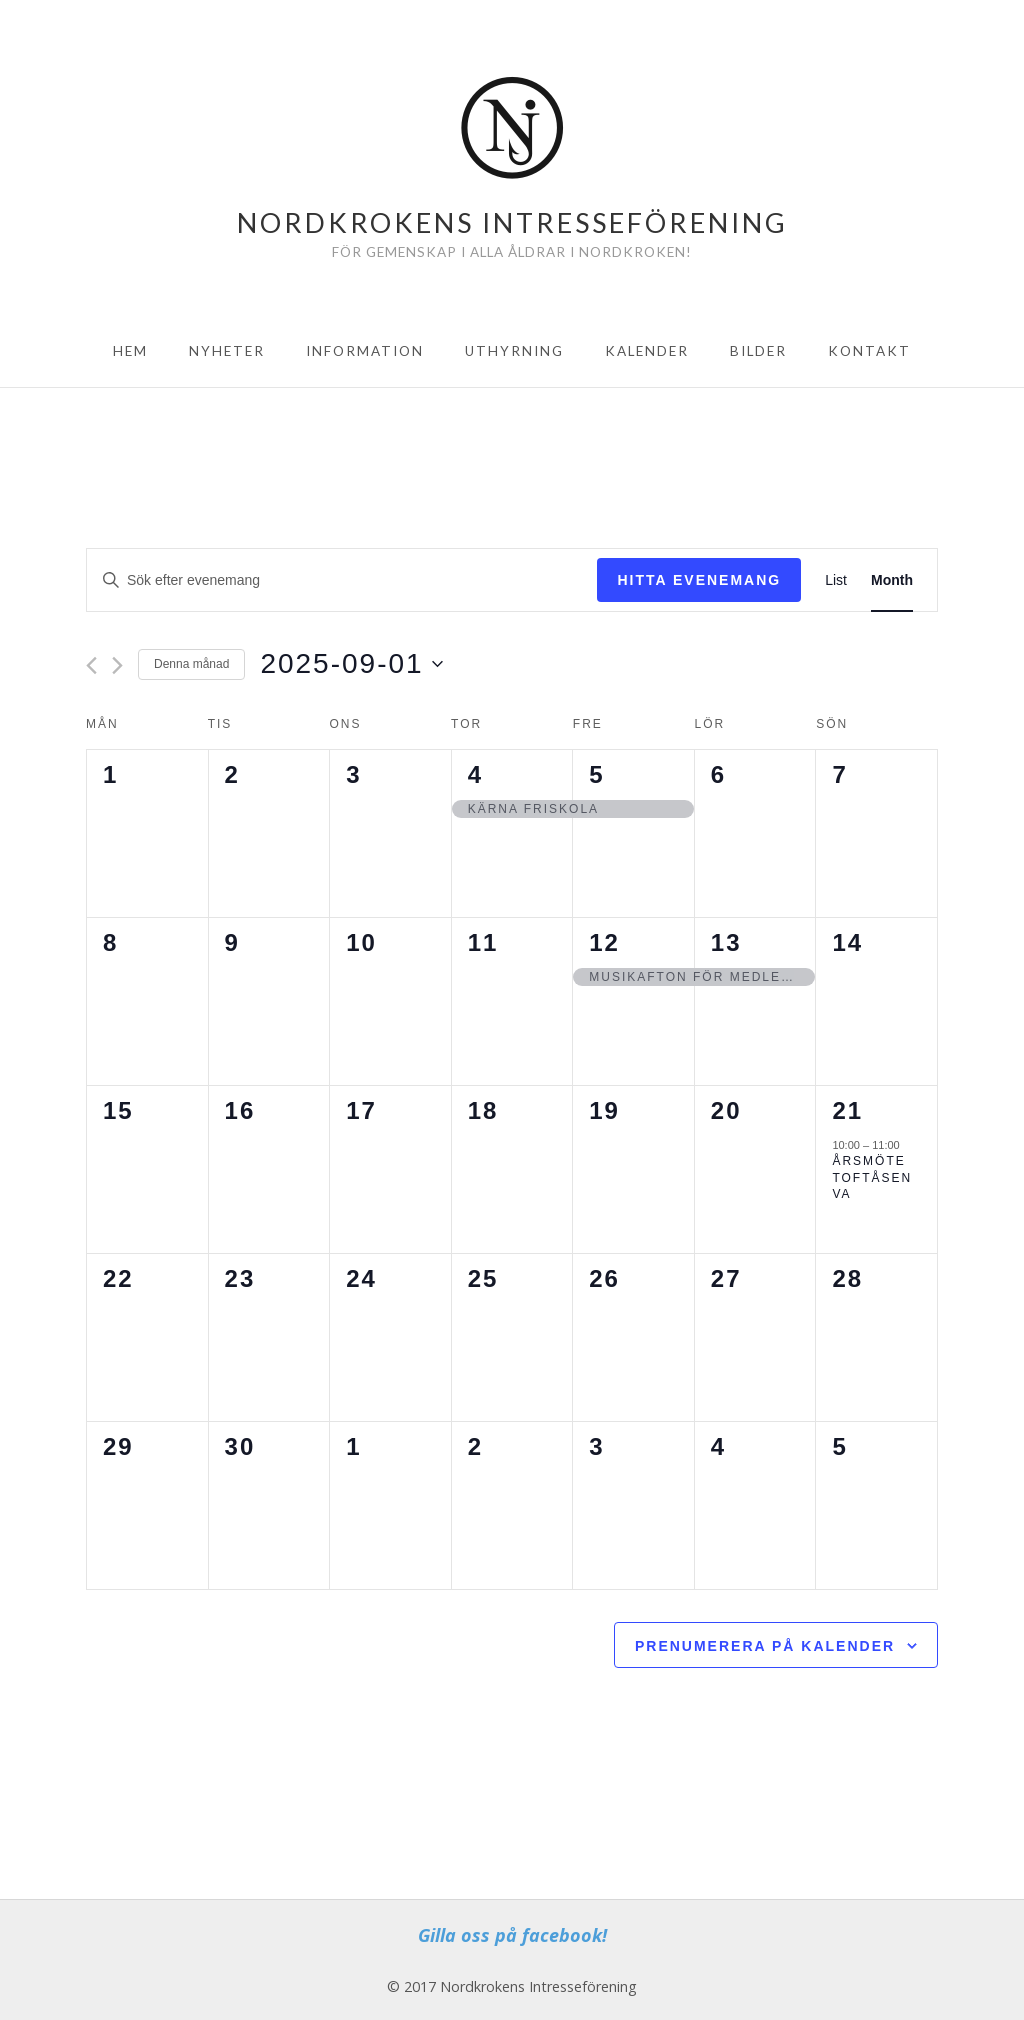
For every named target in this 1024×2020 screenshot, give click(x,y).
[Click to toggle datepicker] (351, 664)
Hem (130, 351)
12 (604, 942)
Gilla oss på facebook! (512, 1935)
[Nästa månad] (117, 665)
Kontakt (869, 351)
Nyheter (227, 351)
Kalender (647, 351)
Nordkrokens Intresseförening (512, 222)
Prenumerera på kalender (765, 1646)
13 (726, 942)
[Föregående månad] (91, 665)
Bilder (758, 351)
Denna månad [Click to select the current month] (191, 664)
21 (847, 1110)
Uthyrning (514, 351)
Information (365, 351)
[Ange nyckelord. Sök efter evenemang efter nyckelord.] (342, 580)
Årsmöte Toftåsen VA (872, 1177)
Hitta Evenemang (699, 580)
